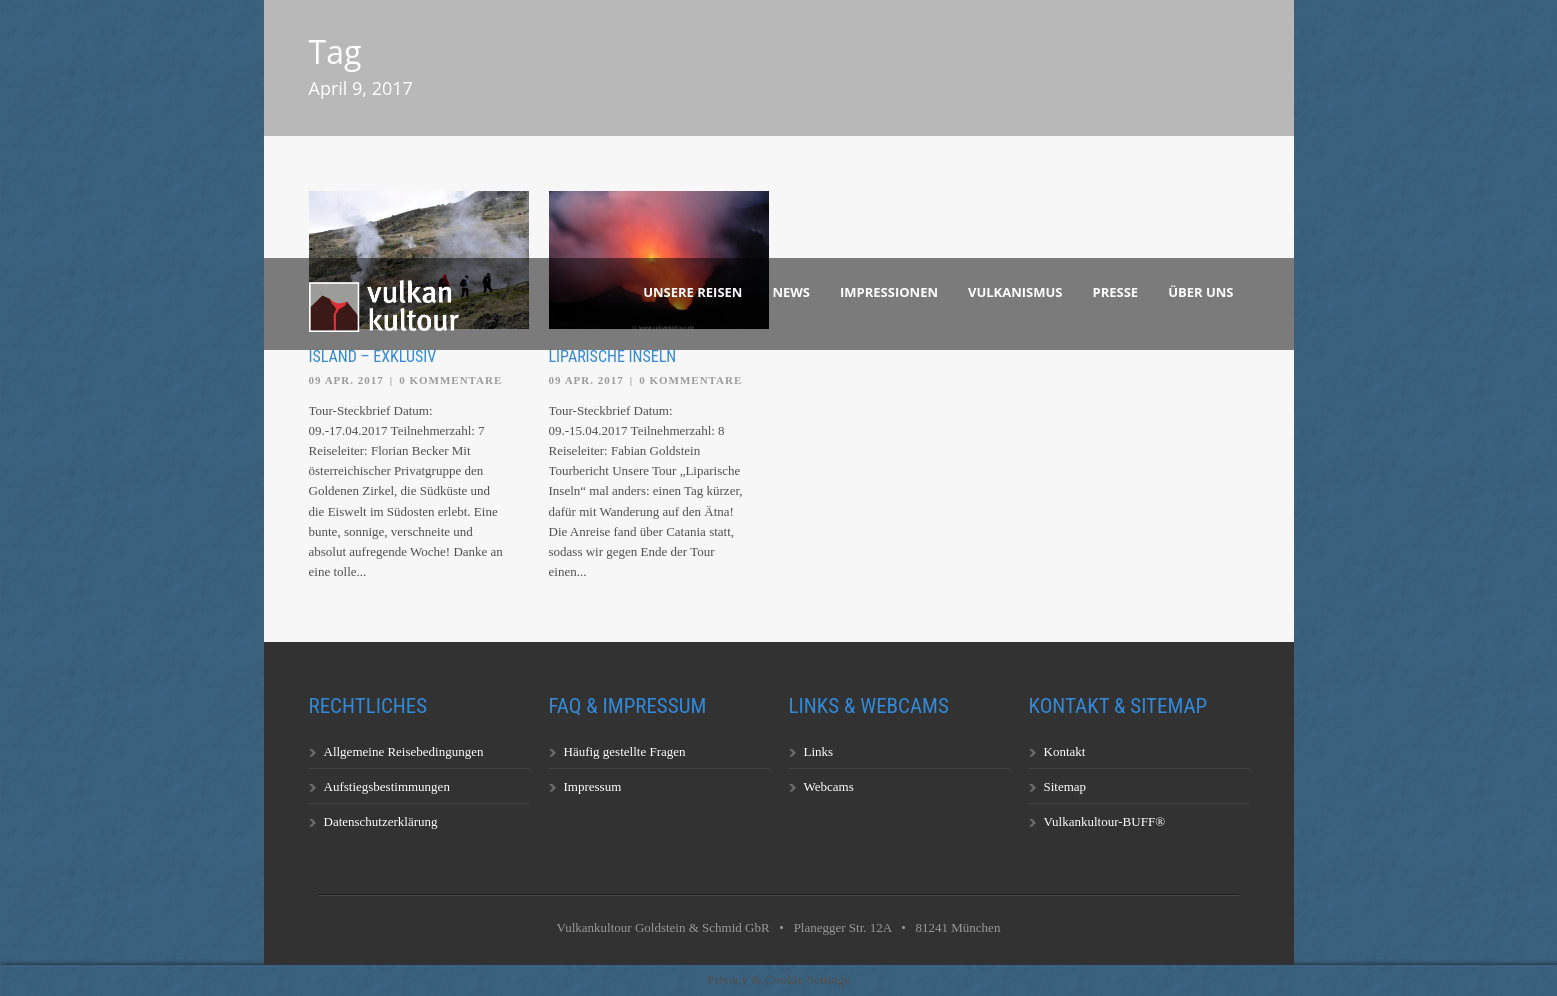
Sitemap (1065, 786)
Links (819, 751)
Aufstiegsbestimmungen (387, 786)
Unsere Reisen (692, 292)
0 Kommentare (450, 380)
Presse (1116, 292)
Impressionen (889, 292)
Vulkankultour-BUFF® (1105, 821)
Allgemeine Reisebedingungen (404, 751)
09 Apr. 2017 (346, 380)
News (791, 292)
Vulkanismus (1015, 292)
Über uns (1200, 292)
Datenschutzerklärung (381, 821)
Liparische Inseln (613, 356)
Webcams (829, 786)
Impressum (593, 786)
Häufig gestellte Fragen (625, 751)
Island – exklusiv (373, 356)
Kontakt (1065, 751)
